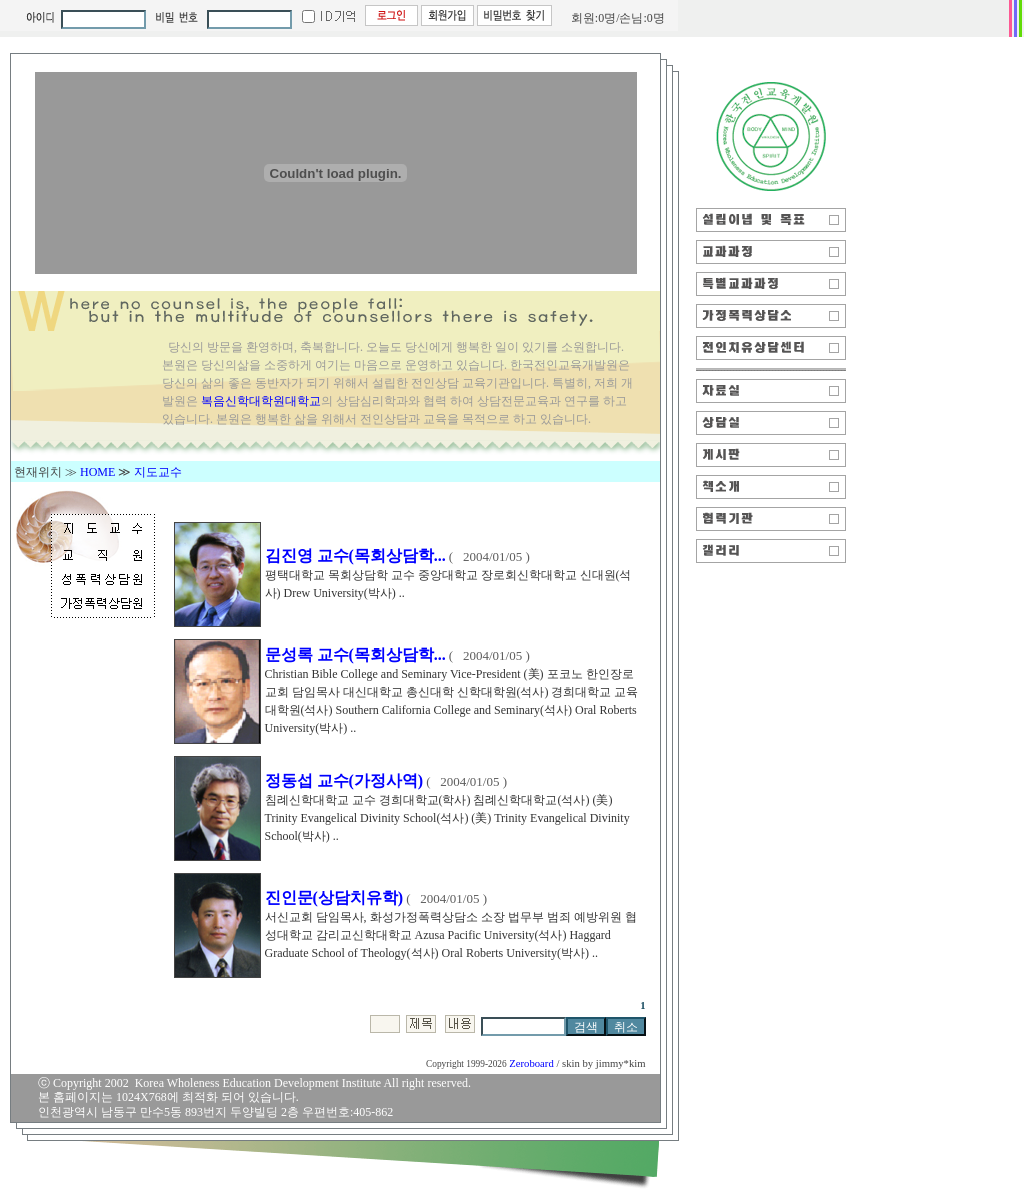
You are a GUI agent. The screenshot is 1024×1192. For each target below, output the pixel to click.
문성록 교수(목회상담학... (355, 654)
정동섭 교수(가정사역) (344, 780)
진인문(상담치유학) (334, 897)
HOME (97, 472)
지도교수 (158, 472)
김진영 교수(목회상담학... (355, 555)
